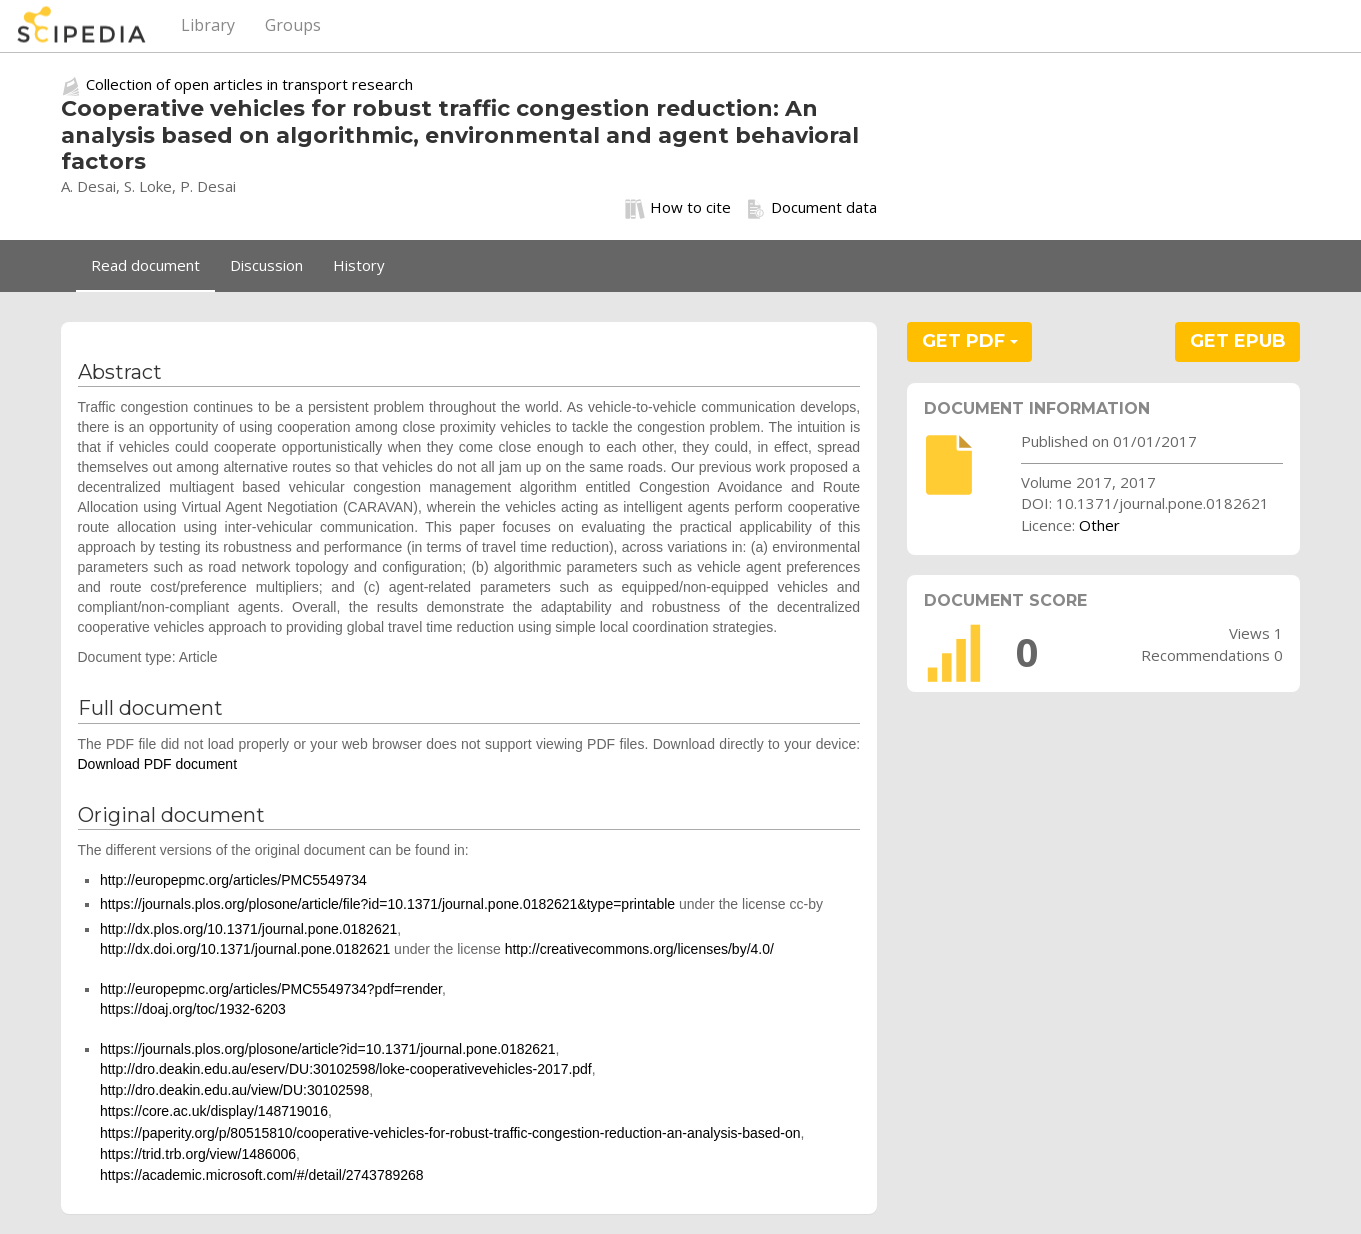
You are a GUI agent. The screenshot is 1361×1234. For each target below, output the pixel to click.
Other (1099, 525)
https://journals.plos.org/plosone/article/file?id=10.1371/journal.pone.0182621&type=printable (387, 904)
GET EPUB (1238, 341)
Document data (811, 208)
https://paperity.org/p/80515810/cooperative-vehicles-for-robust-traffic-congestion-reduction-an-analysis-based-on (450, 1133)
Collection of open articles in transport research (249, 84)
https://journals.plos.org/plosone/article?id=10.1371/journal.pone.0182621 (328, 1049)
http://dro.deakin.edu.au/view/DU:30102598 (234, 1090)
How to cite (678, 208)
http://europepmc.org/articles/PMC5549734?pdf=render (271, 989)
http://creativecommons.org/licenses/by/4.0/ (639, 949)
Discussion (266, 265)
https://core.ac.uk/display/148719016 (214, 1111)
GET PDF (970, 341)
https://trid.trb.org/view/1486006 (198, 1154)
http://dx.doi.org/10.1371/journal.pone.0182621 (245, 949)
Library (208, 25)
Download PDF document (158, 764)
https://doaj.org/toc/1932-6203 (193, 1009)
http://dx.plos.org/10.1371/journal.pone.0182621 (248, 929)
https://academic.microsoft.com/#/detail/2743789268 (262, 1175)
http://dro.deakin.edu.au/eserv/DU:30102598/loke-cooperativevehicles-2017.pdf (346, 1069)
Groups (293, 25)
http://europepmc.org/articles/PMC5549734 (233, 880)
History (359, 265)
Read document (145, 265)
